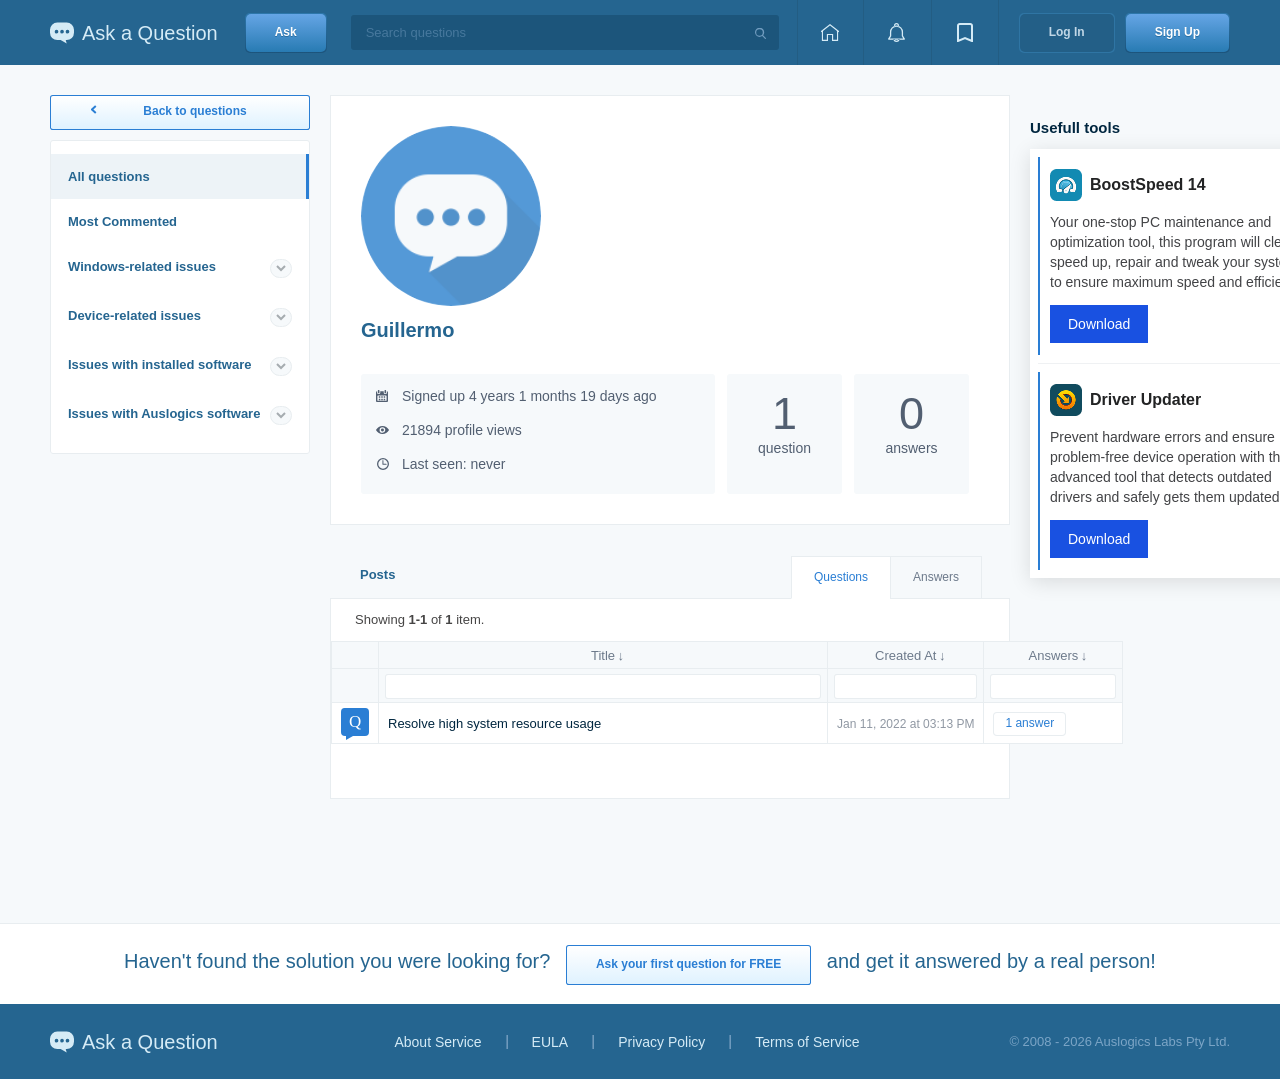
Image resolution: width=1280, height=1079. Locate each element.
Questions (841, 577)
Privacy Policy (661, 1042)
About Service (437, 1042)
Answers (936, 577)
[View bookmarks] (965, 32)
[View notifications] (897, 32)
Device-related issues (134, 315)
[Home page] (830, 32)
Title (603, 655)
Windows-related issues (142, 266)
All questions (109, 176)
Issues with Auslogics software (164, 413)
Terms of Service (807, 1042)
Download (1099, 324)
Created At (905, 655)
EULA (550, 1042)
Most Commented (122, 221)
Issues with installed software (160, 364)
